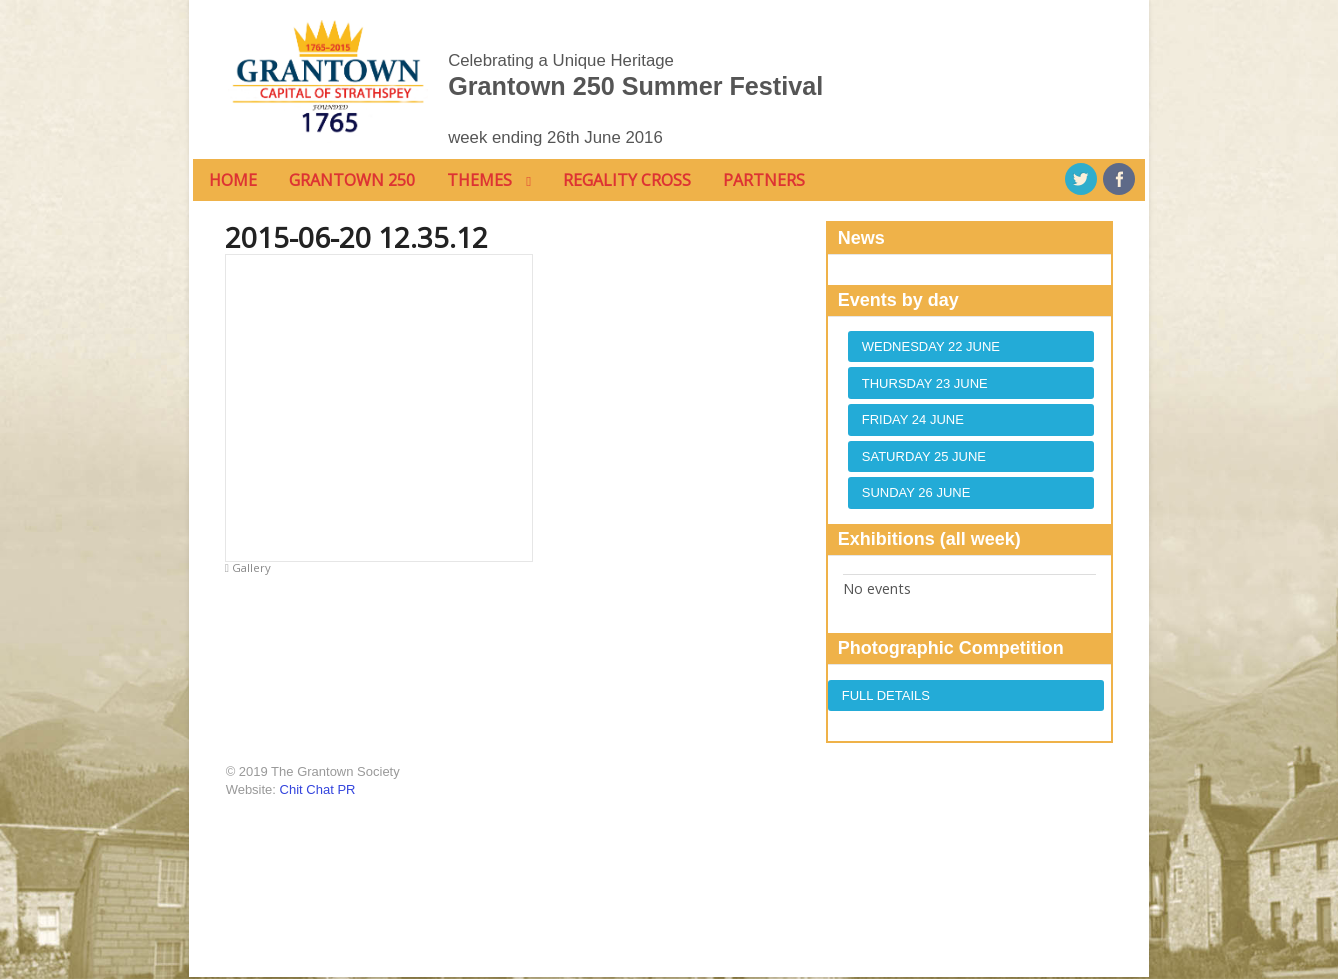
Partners (761, 181)
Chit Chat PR (314, 790)
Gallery (245, 568)
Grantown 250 (349, 181)
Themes (476, 181)
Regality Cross (624, 181)
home (230, 181)
